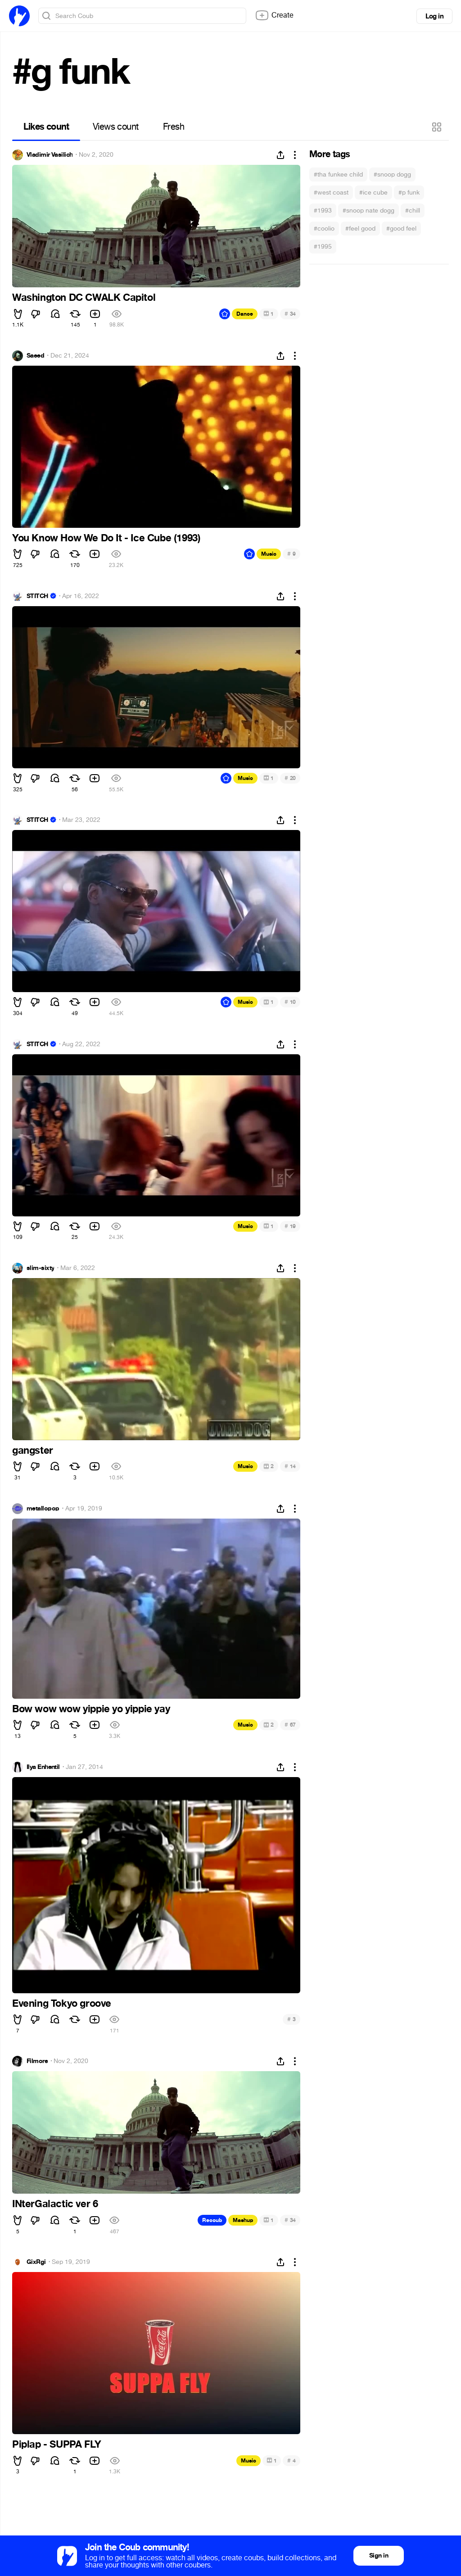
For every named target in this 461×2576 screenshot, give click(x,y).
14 (290, 1466)
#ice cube (373, 192)
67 (290, 1724)
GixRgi (36, 2262)
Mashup (243, 2220)
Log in (434, 16)
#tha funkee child (338, 174)
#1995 (323, 246)
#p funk (409, 192)
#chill (412, 210)
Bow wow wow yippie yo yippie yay (91, 1709)
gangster (32, 1450)
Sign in (378, 2555)
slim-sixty (40, 1268)
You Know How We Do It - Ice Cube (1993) (106, 538)
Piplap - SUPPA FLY (56, 2444)
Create (274, 15)
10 (290, 1002)
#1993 (323, 210)
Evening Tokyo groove (61, 2003)
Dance (244, 313)
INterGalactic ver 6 (55, 2204)
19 (290, 1226)
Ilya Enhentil (43, 1767)
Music (268, 554)
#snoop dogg (392, 174)
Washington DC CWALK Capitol (83, 297)
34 (290, 313)
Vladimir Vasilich (49, 155)
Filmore (37, 2061)
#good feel (401, 228)
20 (290, 778)
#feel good (360, 228)
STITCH (37, 596)
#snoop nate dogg (368, 210)
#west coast (331, 192)
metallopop (43, 1509)
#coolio (324, 228)
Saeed (35, 356)
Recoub (212, 2220)
